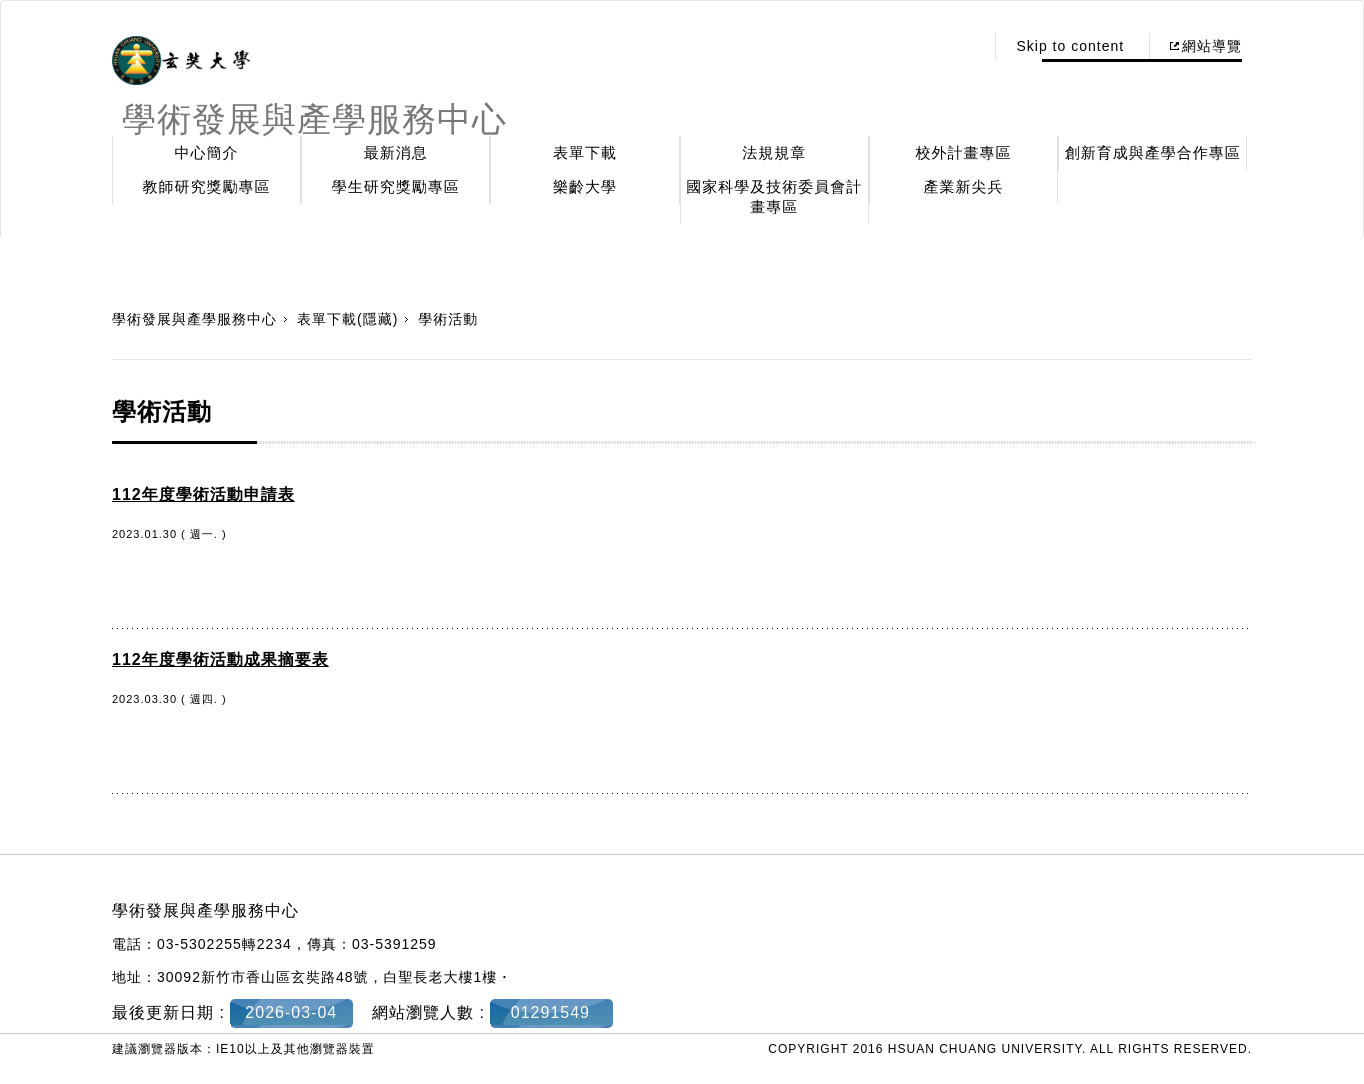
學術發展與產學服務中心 (194, 319)
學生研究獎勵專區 (396, 186)
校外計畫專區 (964, 152)
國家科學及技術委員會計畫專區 (774, 196)
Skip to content (1070, 46)
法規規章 (774, 152)
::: (963, 46)
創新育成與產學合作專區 (1153, 152)
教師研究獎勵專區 (207, 186)
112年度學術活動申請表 (203, 494)
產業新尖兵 (964, 186)
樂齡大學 (585, 186)
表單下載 (585, 152)
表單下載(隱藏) (347, 319)
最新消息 (396, 152)
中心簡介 (207, 152)
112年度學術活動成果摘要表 (220, 659)
